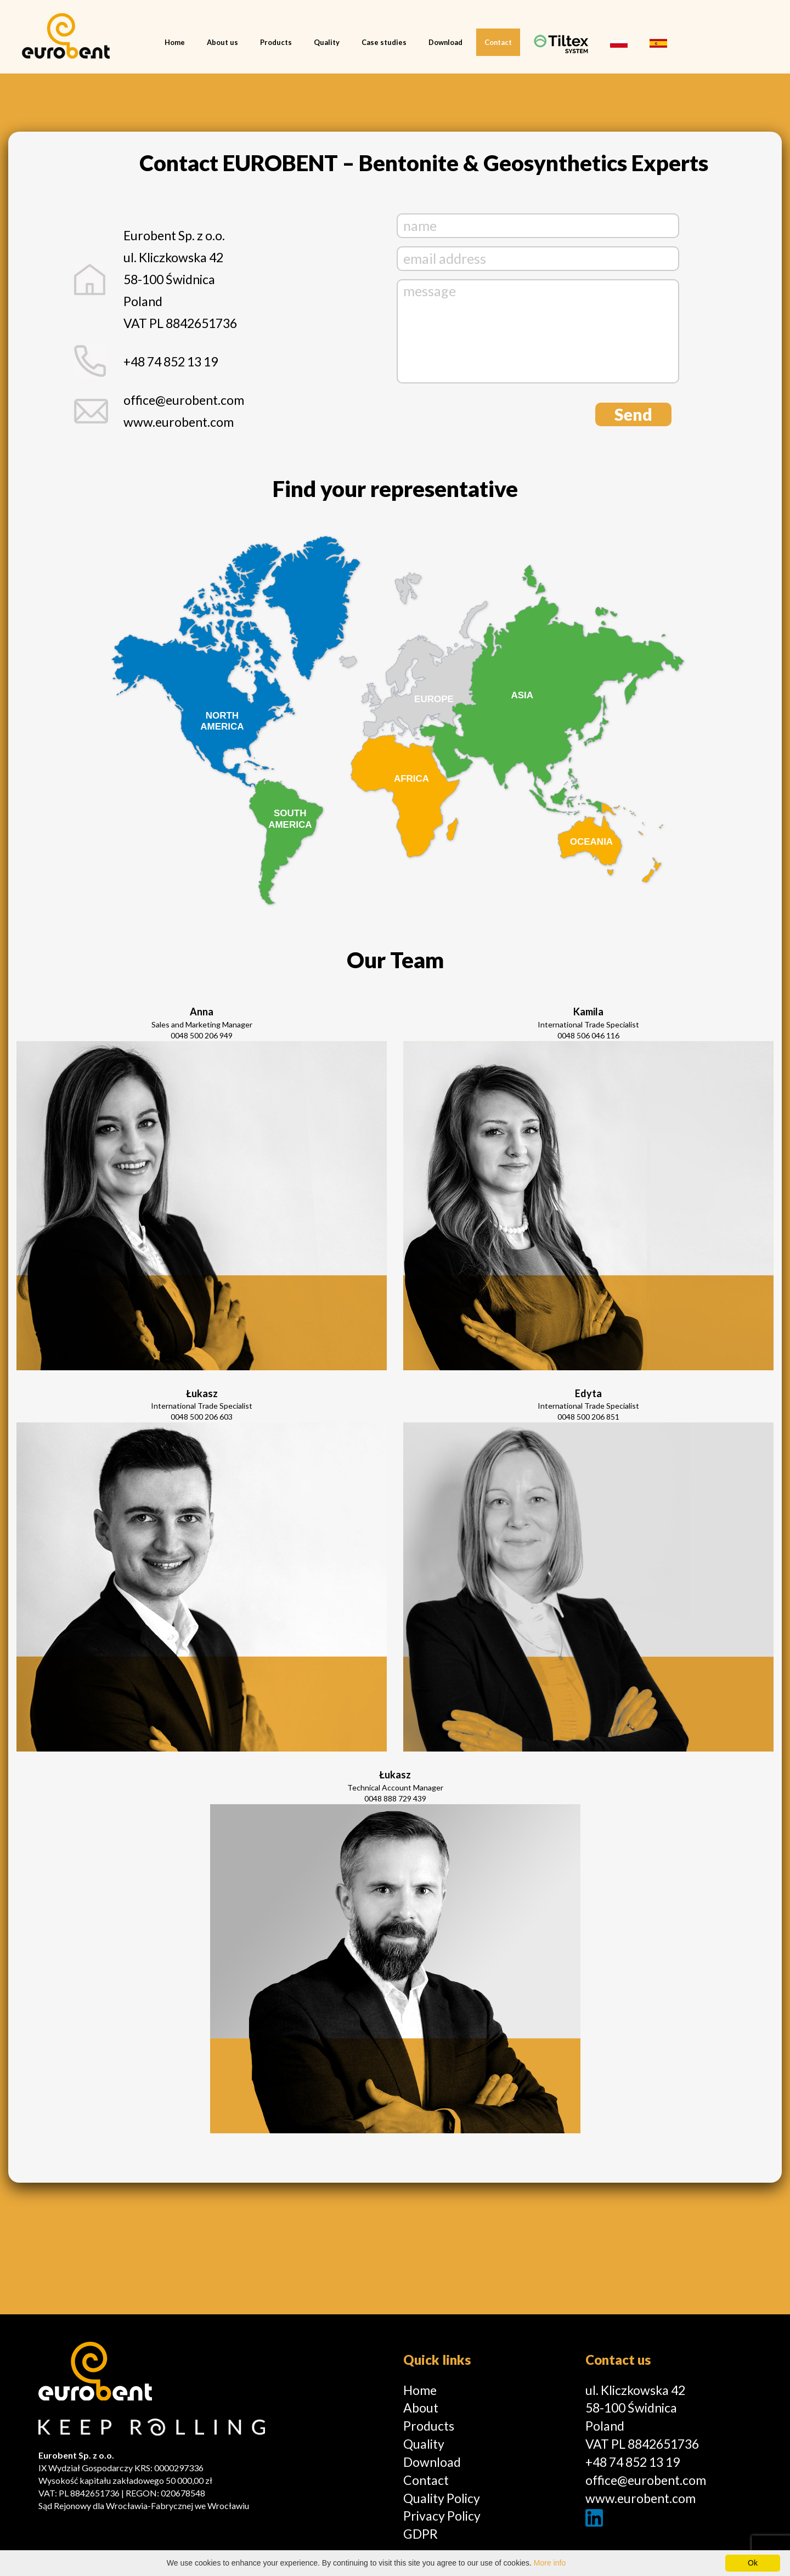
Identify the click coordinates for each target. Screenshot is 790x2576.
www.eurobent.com (640, 2498)
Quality (327, 42)
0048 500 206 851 (588, 1416)
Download (445, 42)
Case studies (384, 42)
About (420, 2407)
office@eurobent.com (183, 400)
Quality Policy (441, 2498)
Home (175, 42)
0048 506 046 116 (588, 1035)
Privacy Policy (442, 2515)
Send (633, 414)
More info (550, 2562)
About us (222, 42)
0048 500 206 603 (202, 1416)
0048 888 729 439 (395, 1798)
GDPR (420, 2533)
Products (276, 42)
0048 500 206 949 (202, 1035)
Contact (498, 42)
